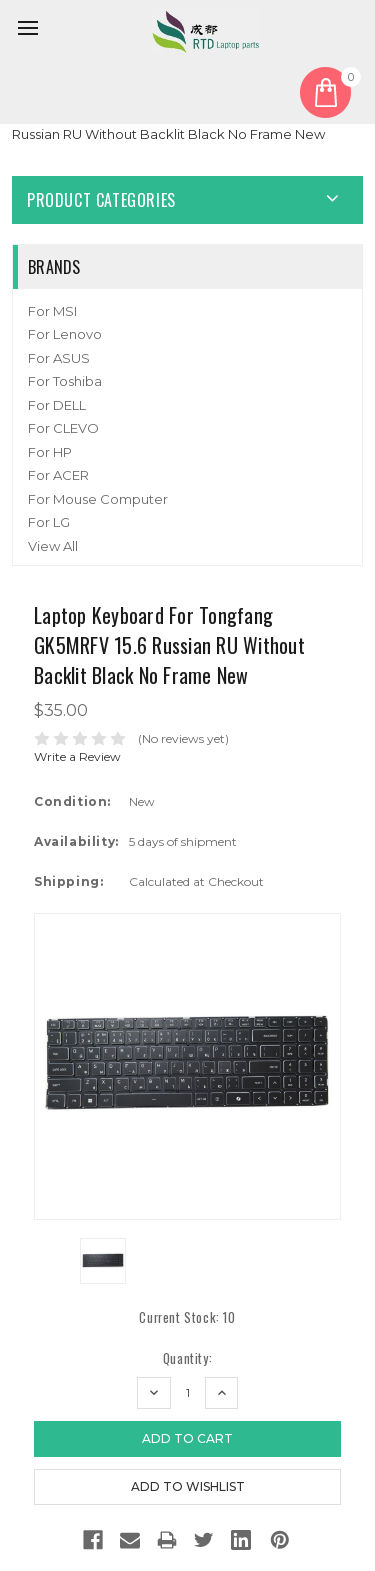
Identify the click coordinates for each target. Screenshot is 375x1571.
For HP (50, 452)
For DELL (57, 405)
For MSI (52, 311)
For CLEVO (63, 428)
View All (53, 546)
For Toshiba (65, 381)
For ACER (58, 475)
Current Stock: (187, 1317)
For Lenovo (65, 334)
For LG (49, 522)
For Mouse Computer (98, 499)
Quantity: (187, 1358)
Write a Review (77, 756)
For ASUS (59, 358)
